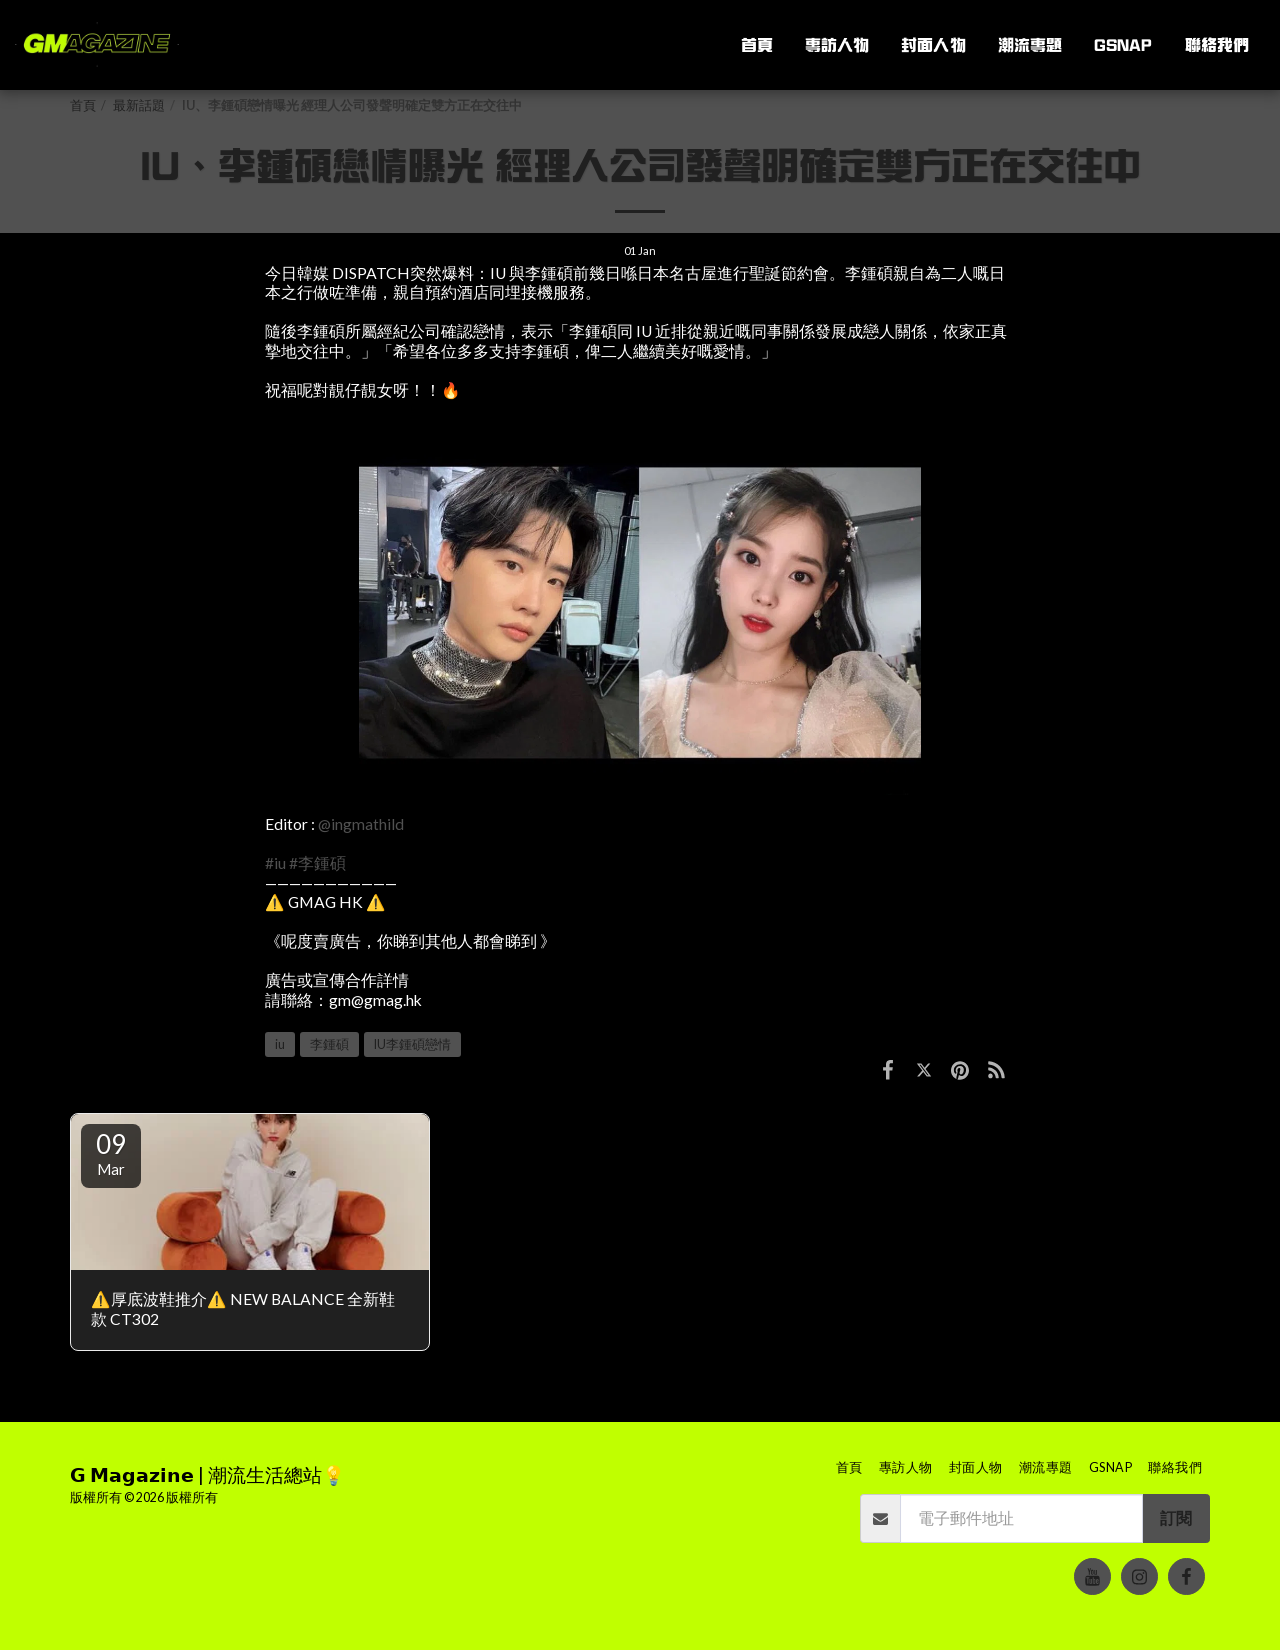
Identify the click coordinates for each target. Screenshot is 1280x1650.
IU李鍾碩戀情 (412, 1044)
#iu (275, 863)
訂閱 (1176, 1518)
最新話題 (139, 105)
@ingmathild (361, 824)
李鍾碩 (329, 1044)
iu (280, 1044)
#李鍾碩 (317, 863)
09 (111, 1153)
